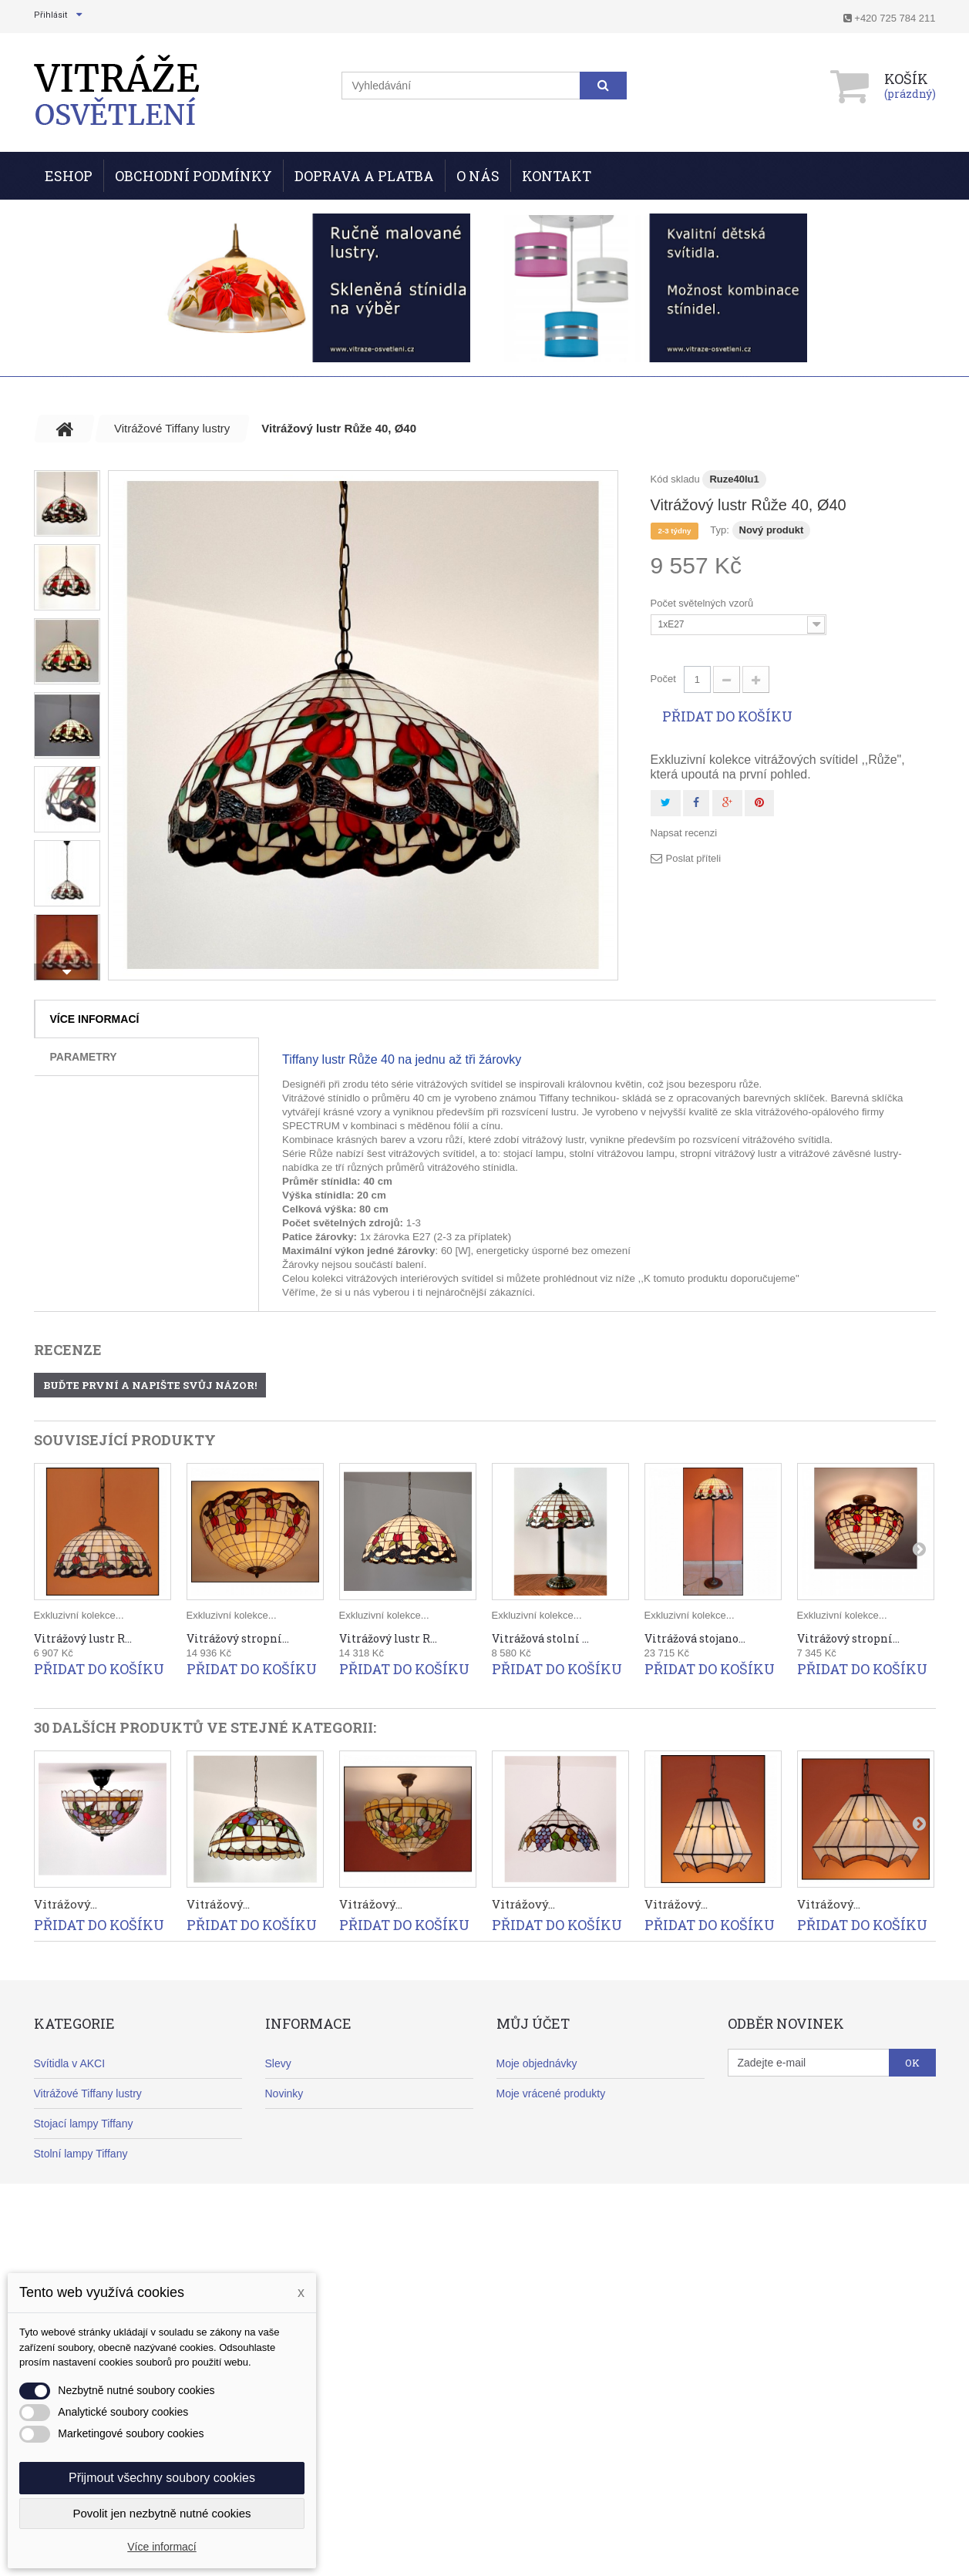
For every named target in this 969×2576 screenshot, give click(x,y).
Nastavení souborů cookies (561, 2244)
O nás (478, 175)
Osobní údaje (528, 2183)
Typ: (719, 530)
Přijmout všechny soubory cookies (162, 2477)
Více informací (95, 1019)
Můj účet (533, 2023)
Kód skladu (675, 479)
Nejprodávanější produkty (326, 2123)
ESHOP (69, 175)
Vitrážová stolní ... (540, 1638)
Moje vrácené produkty (551, 2093)
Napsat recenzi (684, 833)
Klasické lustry (68, 2244)
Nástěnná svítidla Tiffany (92, 2183)
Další (67, 971)
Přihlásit (50, 15)
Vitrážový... (65, 1904)
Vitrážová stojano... (694, 1638)
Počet (663, 678)
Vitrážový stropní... (238, 1638)
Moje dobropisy (533, 2123)
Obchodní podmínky (193, 175)
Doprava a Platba (364, 175)
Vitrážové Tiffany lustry (88, 2093)
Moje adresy (525, 2153)
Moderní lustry (68, 2214)
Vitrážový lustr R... (83, 1638)
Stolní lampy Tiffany (81, 2153)
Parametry (83, 1057)
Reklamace (292, 2183)
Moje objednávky (536, 2063)
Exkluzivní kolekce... (79, 1615)
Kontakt (556, 175)
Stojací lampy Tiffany (83, 2123)
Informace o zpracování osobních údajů (359, 2304)
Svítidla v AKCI (70, 2063)
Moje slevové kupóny (546, 2214)
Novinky (284, 2093)
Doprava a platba (306, 2153)
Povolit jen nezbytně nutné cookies (162, 2513)
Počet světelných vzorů (703, 603)
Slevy (278, 2063)
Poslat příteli (694, 858)
